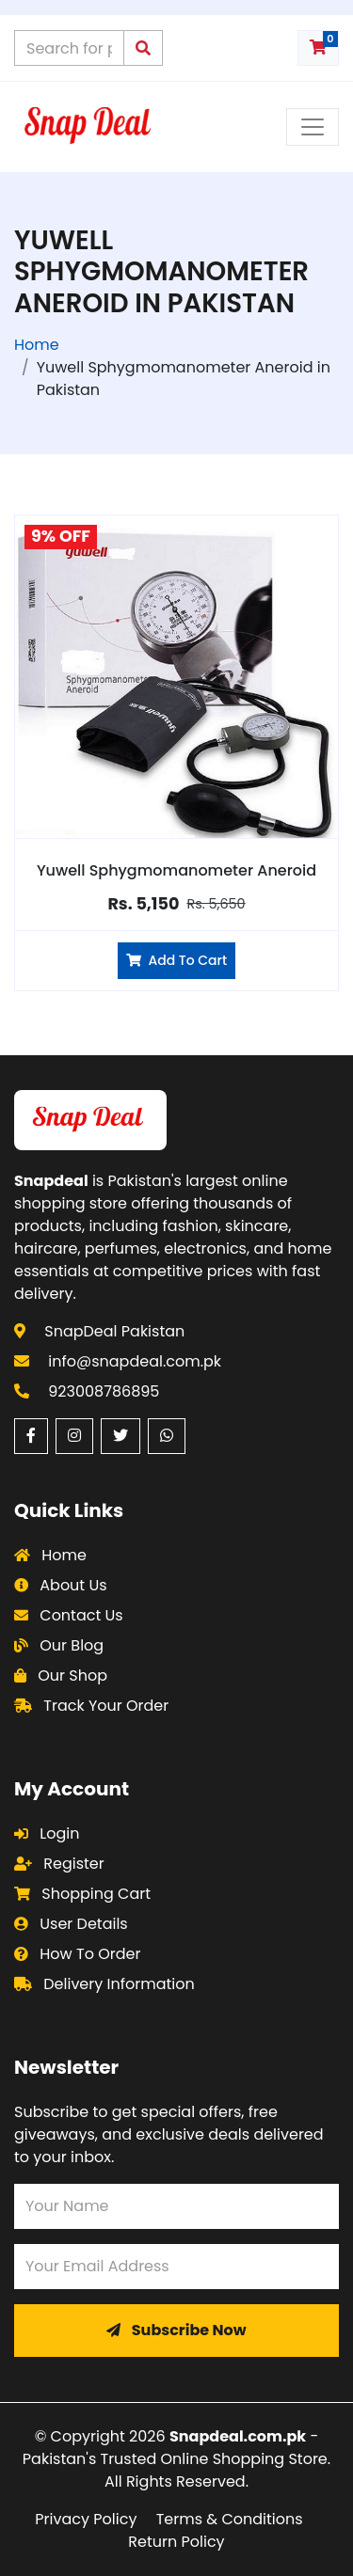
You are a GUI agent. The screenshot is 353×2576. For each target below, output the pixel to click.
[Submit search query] (143, 48)
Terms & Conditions (229, 2519)
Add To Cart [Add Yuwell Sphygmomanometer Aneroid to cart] (176, 960)
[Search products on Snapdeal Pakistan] (69, 48)
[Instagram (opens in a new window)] (74, 1436)
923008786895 (103, 1391)
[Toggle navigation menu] (312, 127)
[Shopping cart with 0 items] (318, 48)
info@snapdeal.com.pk (134, 1361)
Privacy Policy (85, 2519)
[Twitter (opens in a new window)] (120, 1436)
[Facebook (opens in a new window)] (31, 1436)
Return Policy (176, 2541)
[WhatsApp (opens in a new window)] (166, 1436)
